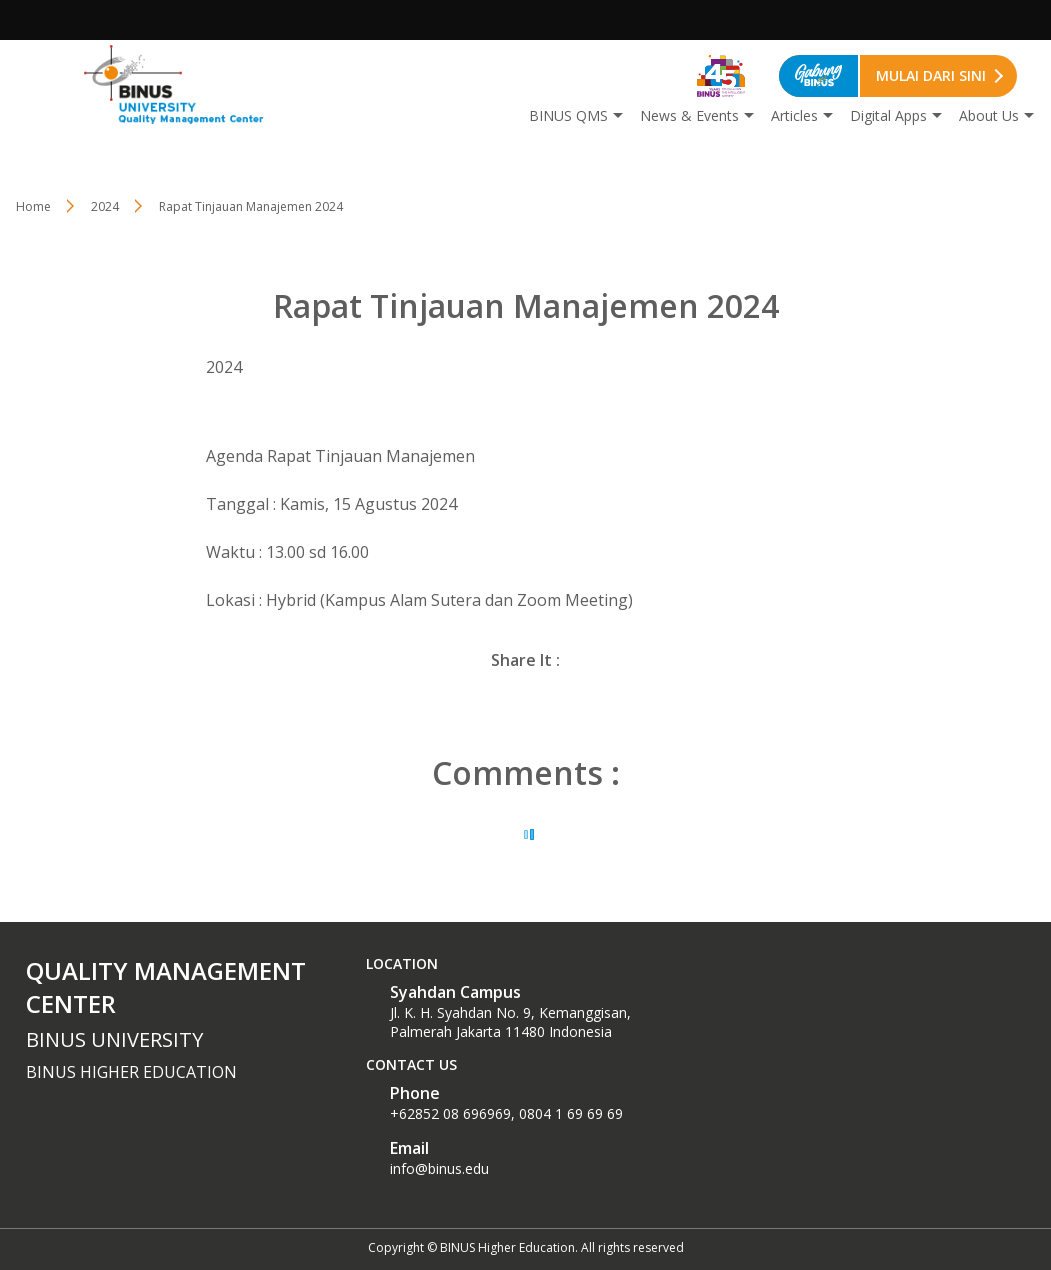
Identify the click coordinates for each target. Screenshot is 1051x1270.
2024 (105, 206)
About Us (989, 115)
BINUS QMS (568, 115)
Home (33, 206)
